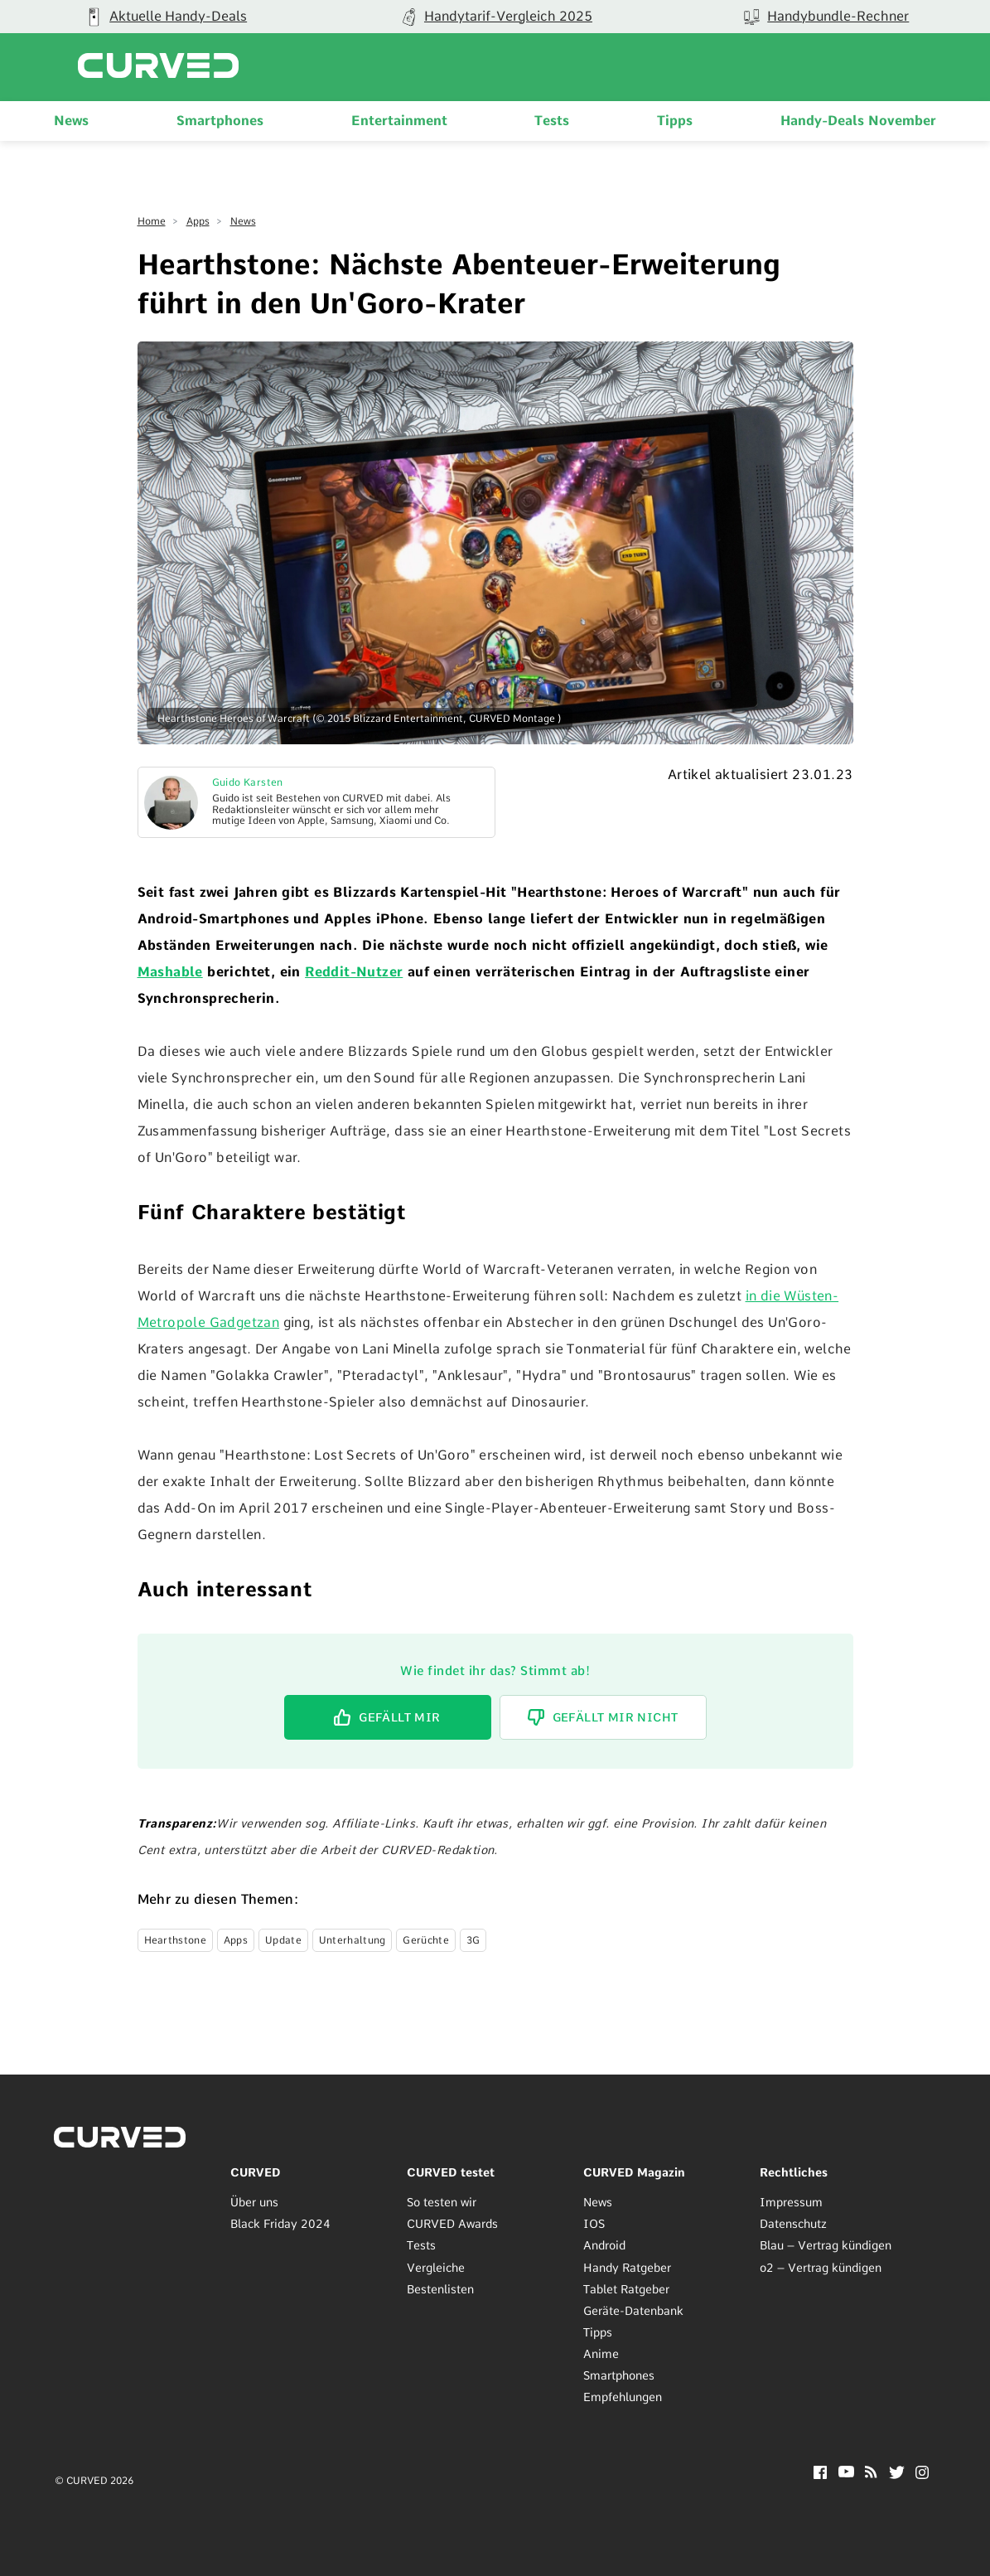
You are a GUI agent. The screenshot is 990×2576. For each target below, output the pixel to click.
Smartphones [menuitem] (219, 120)
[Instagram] (922, 2474)
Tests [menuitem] (551, 120)
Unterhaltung (352, 1940)
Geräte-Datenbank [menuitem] (633, 2310)
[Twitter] (897, 2474)
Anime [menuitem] (601, 2354)
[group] (494, 16)
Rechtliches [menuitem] (794, 2172)
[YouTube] (846, 2473)
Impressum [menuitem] (791, 2202)
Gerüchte (425, 1940)
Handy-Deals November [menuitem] (858, 120)
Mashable (170, 972)
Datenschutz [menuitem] (793, 2223)
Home (152, 221)
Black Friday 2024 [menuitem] (280, 2223)
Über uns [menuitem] (254, 2202)
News (243, 221)
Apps (198, 221)
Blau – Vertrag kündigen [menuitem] (825, 2245)
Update (283, 1940)
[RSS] (871, 2474)
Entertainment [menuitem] (399, 120)
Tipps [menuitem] (675, 120)
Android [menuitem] (604, 2245)
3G (473, 1940)
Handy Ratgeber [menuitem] (627, 2267)
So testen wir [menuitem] (441, 2202)
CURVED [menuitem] (255, 2172)
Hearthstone (175, 1940)
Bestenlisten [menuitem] (440, 2289)
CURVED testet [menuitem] (451, 2172)
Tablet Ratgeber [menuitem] (626, 2289)
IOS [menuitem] (594, 2223)
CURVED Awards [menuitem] (452, 2223)
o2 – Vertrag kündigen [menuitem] (820, 2267)
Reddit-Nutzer (354, 972)
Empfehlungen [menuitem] (622, 2397)
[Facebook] (820, 2474)
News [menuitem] (71, 120)
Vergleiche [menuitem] (436, 2267)
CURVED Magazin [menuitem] (634, 2172)
